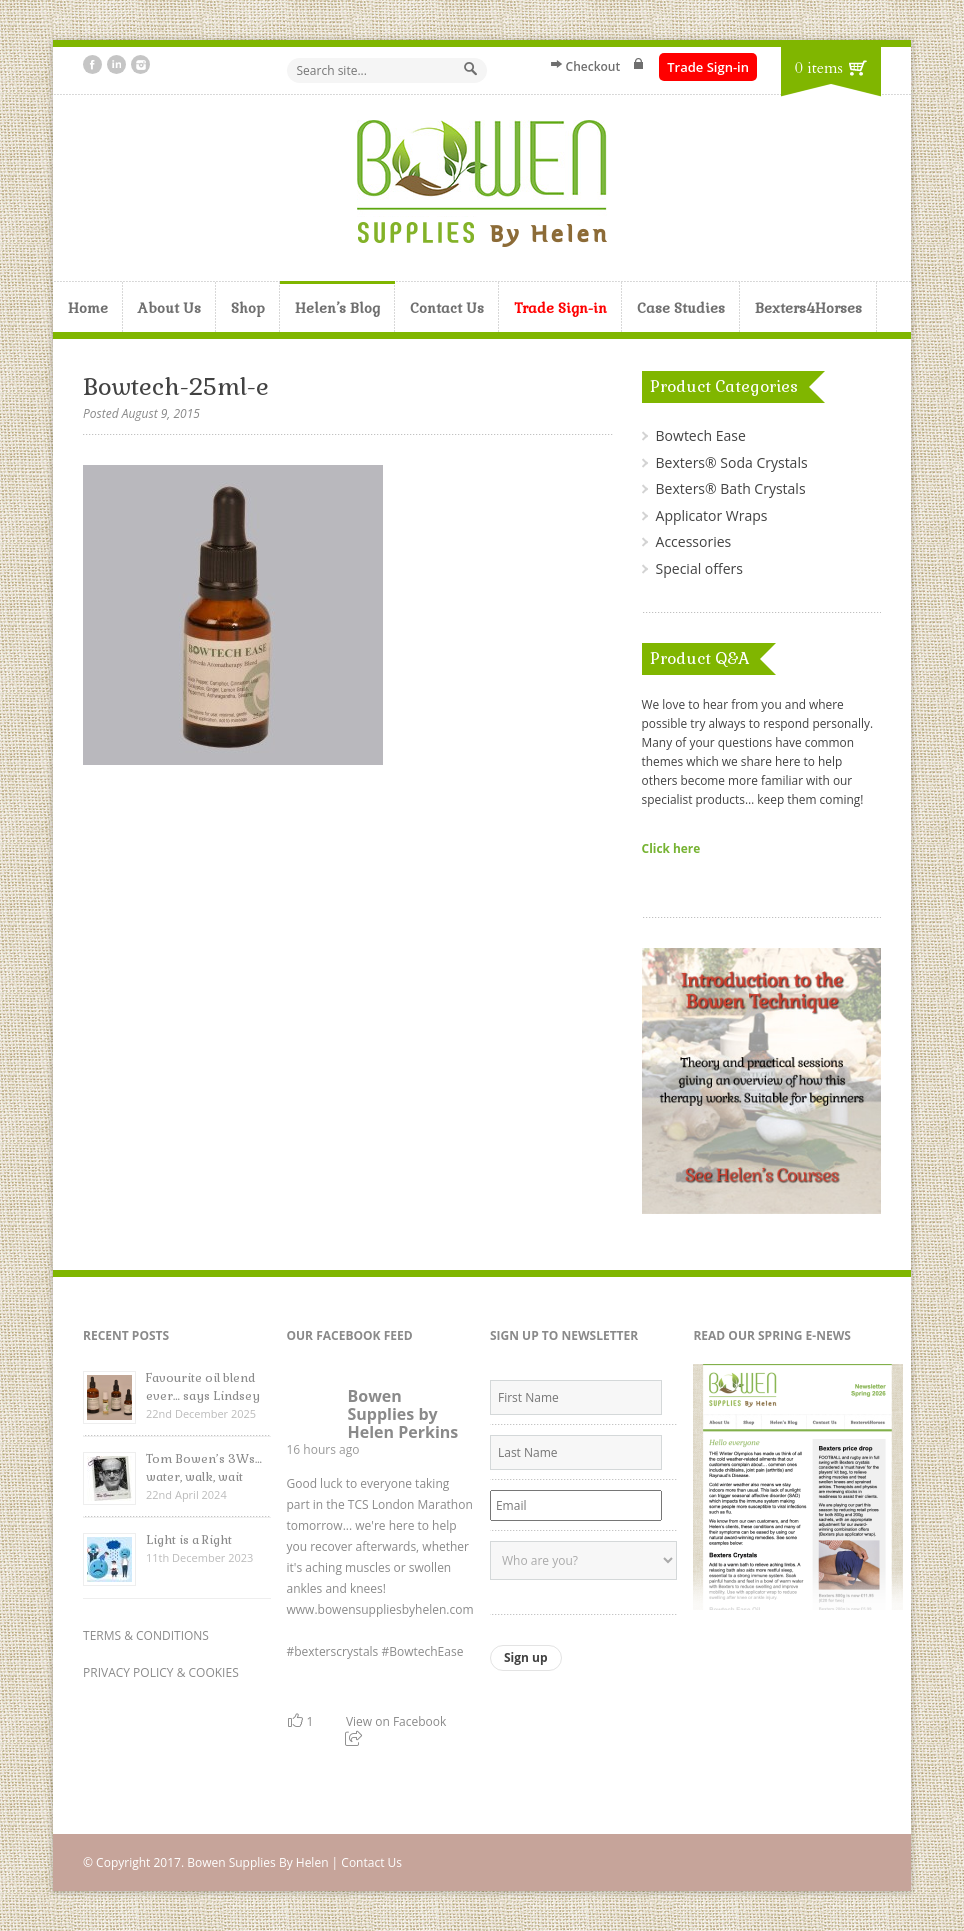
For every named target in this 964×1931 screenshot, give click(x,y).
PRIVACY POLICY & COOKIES (161, 1672)
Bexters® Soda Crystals (732, 462)
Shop (248, 308)
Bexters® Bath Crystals (731, 488)
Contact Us (447, 308)
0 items (819, 68)
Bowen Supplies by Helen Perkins (402, 1414)
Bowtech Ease (701, 435)
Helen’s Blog (337, 308)
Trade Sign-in (708, 67)
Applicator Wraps (712, 515)
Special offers (699, 568)
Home (88, 308)
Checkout (593, 66)
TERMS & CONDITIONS (146, 1635)
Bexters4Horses (808, 308)
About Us (169, 308)
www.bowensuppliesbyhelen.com (379, 1609)
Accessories (694, 541)
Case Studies (681, 308)
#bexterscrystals (332, 1651)
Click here (671, 848)
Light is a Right (189, 1540)
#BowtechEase (422, 1651)
